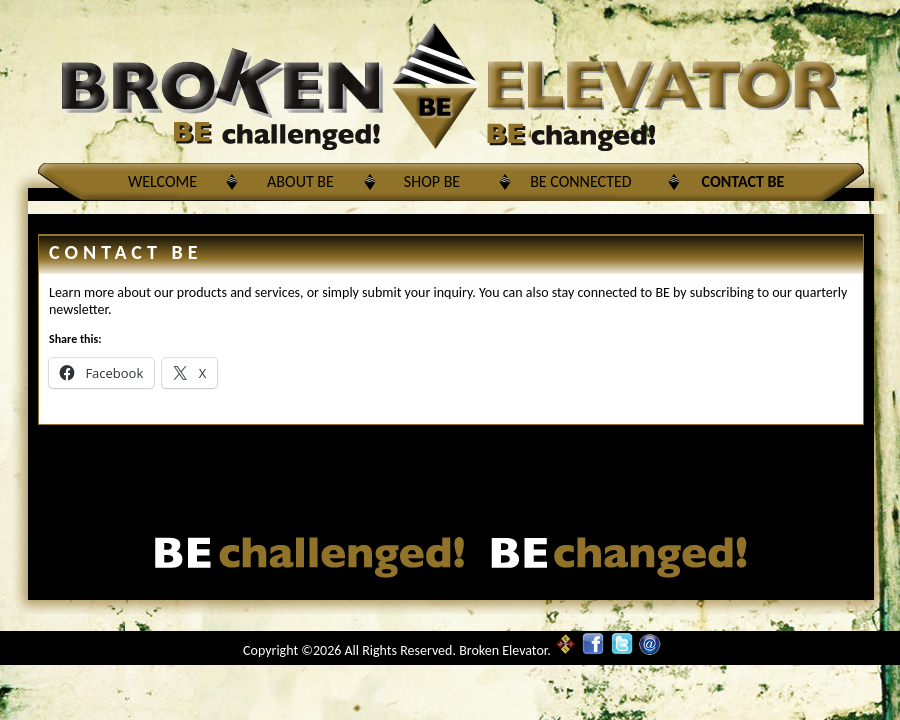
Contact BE (743, 181)
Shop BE (432, 181)
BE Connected (580, 181)
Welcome (162, 181)
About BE (300, 181)
